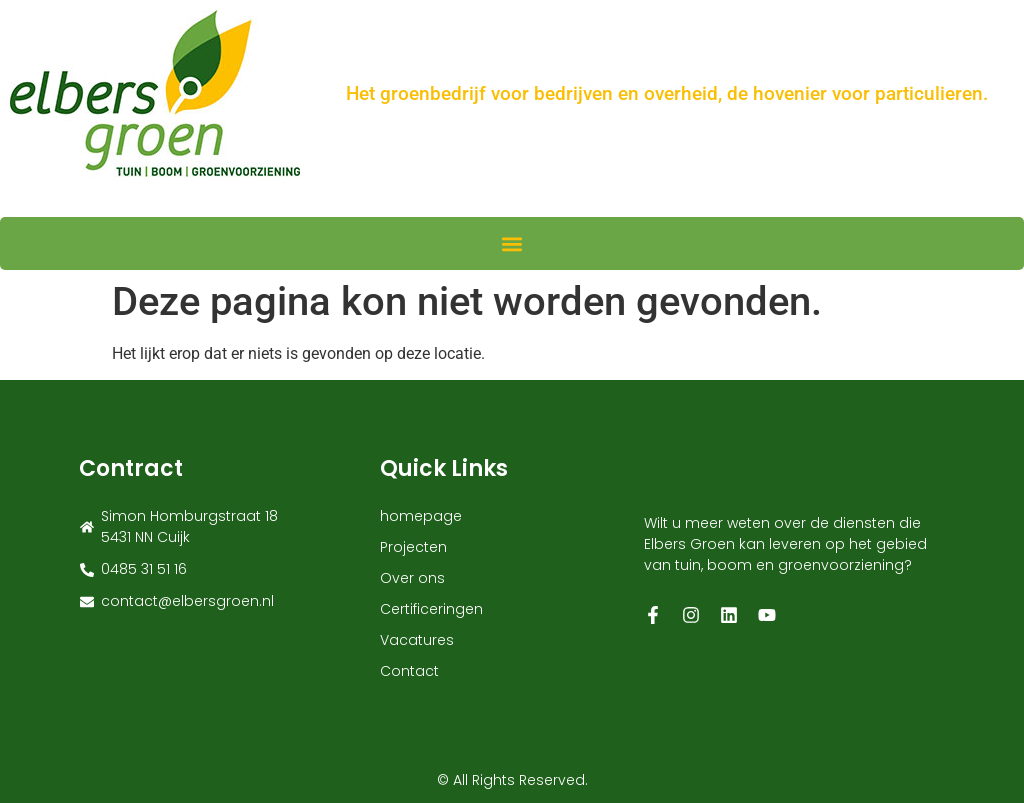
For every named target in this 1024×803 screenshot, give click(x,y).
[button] (512, 243)
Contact (409, 671)
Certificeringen (431, 609)
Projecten (413, 547)
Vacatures (417, 640)
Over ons (412, 578)
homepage (421, 516)
